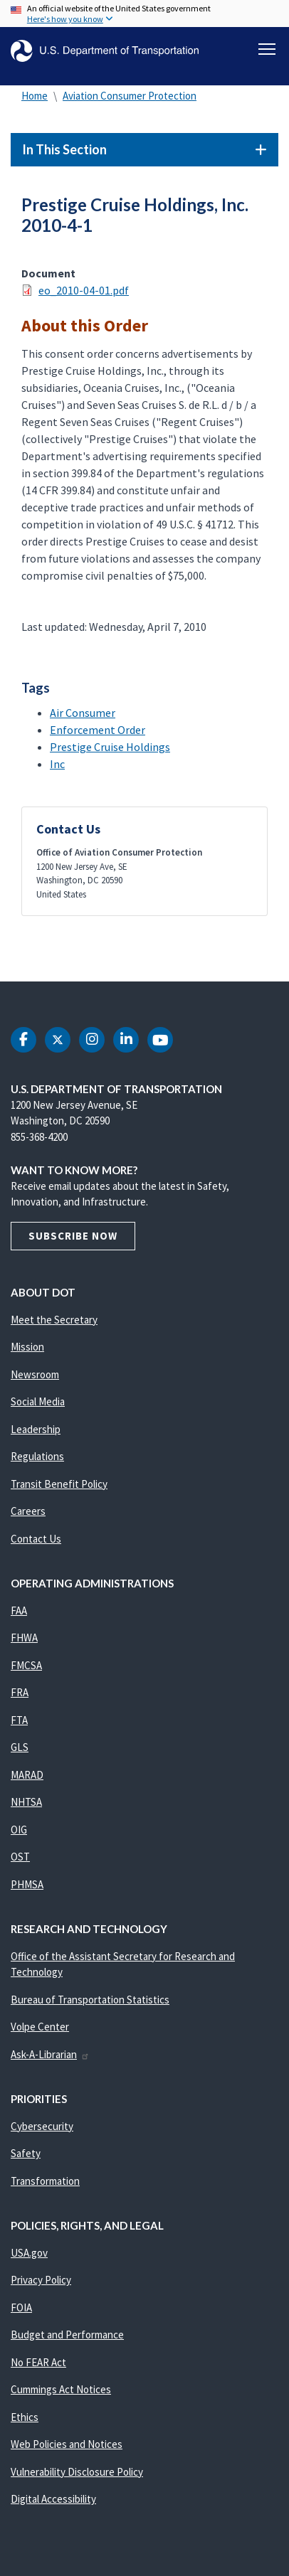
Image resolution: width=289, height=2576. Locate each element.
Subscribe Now (72, 1235)
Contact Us (36, 1538)
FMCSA (26, 1665)
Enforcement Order (97, 730)
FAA (19, 1610)
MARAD (27, 1775)
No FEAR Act (38, 2362)
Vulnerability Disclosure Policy (77, 2472)
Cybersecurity (42, 2126)
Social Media (38, 1401)
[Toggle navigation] (266, 49)
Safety (26, 2153)
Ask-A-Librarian (50, 2054)
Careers (28, 1511)
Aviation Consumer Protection (129, 95)
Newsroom (35, 1374)
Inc (57, 764)
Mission (27, 1346)
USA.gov (29, 2253)
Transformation (45, 2181)
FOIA (21, 2307)
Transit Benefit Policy (59, 1484)
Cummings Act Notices (61, 2389)
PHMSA (27, 1884)
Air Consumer (82, 713)
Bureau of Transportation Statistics (90, 1999)
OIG (19, 1829)
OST (20, 1856)
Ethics (24, 2417)
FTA (19, 1720)
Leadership (36, 1429)
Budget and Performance (67, 2334)
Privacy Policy (41, 2280)
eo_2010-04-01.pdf (83, 290)
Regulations (37, 1456)
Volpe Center (40, 2026)
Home (34, 95)
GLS (19, 1747)
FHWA (24, 1637)
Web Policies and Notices (66, 2444)
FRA (19, 1692)
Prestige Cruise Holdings (110, 747)
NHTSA (26, 1802)
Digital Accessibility (53, 2499)
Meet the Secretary (54, 1319)
